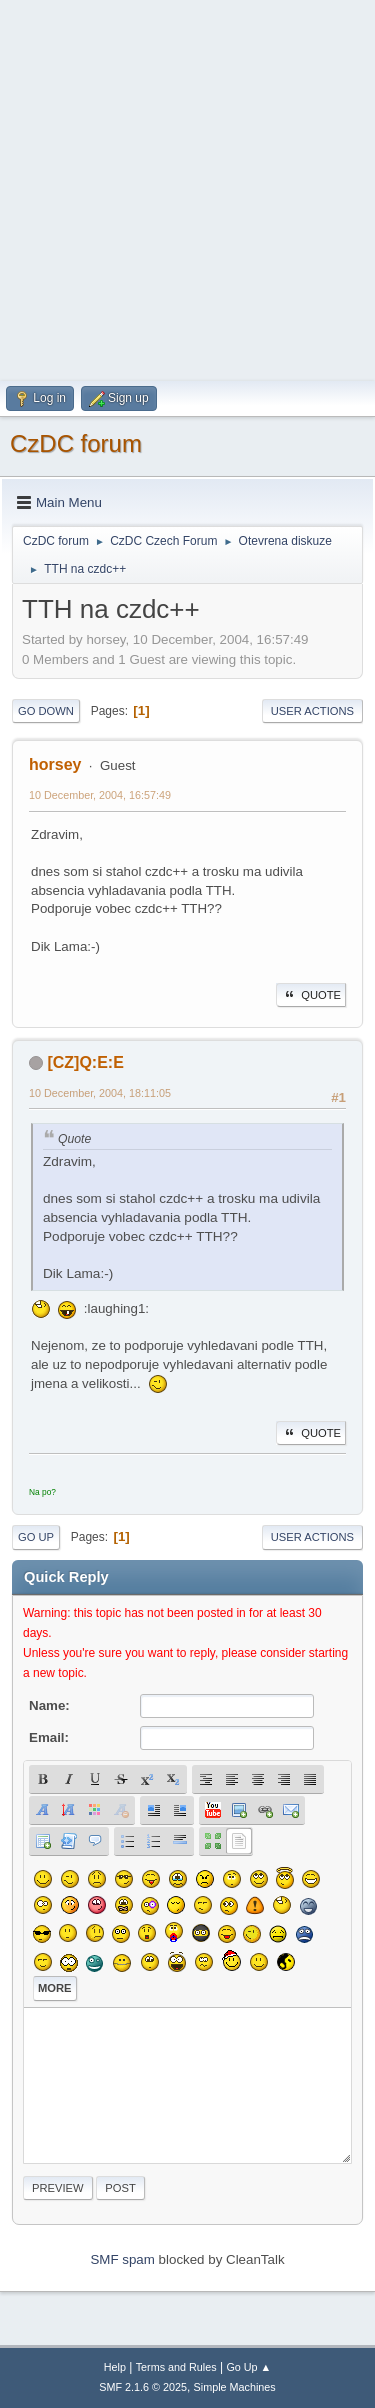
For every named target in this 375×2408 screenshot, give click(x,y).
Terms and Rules (176, 2367)
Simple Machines (235, 2387)
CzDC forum (76, 443)
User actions (312, 711)
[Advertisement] (187, 187)
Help (115, 2367)
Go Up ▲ (248, 2367)
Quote (311, 995)
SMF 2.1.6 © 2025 (143, 2387)
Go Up (36, 1537)
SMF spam (122, 2259)
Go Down (46, 711)
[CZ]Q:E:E (85, 1062)
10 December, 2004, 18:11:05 (100, 1093)
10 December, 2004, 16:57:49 (100, 795)
